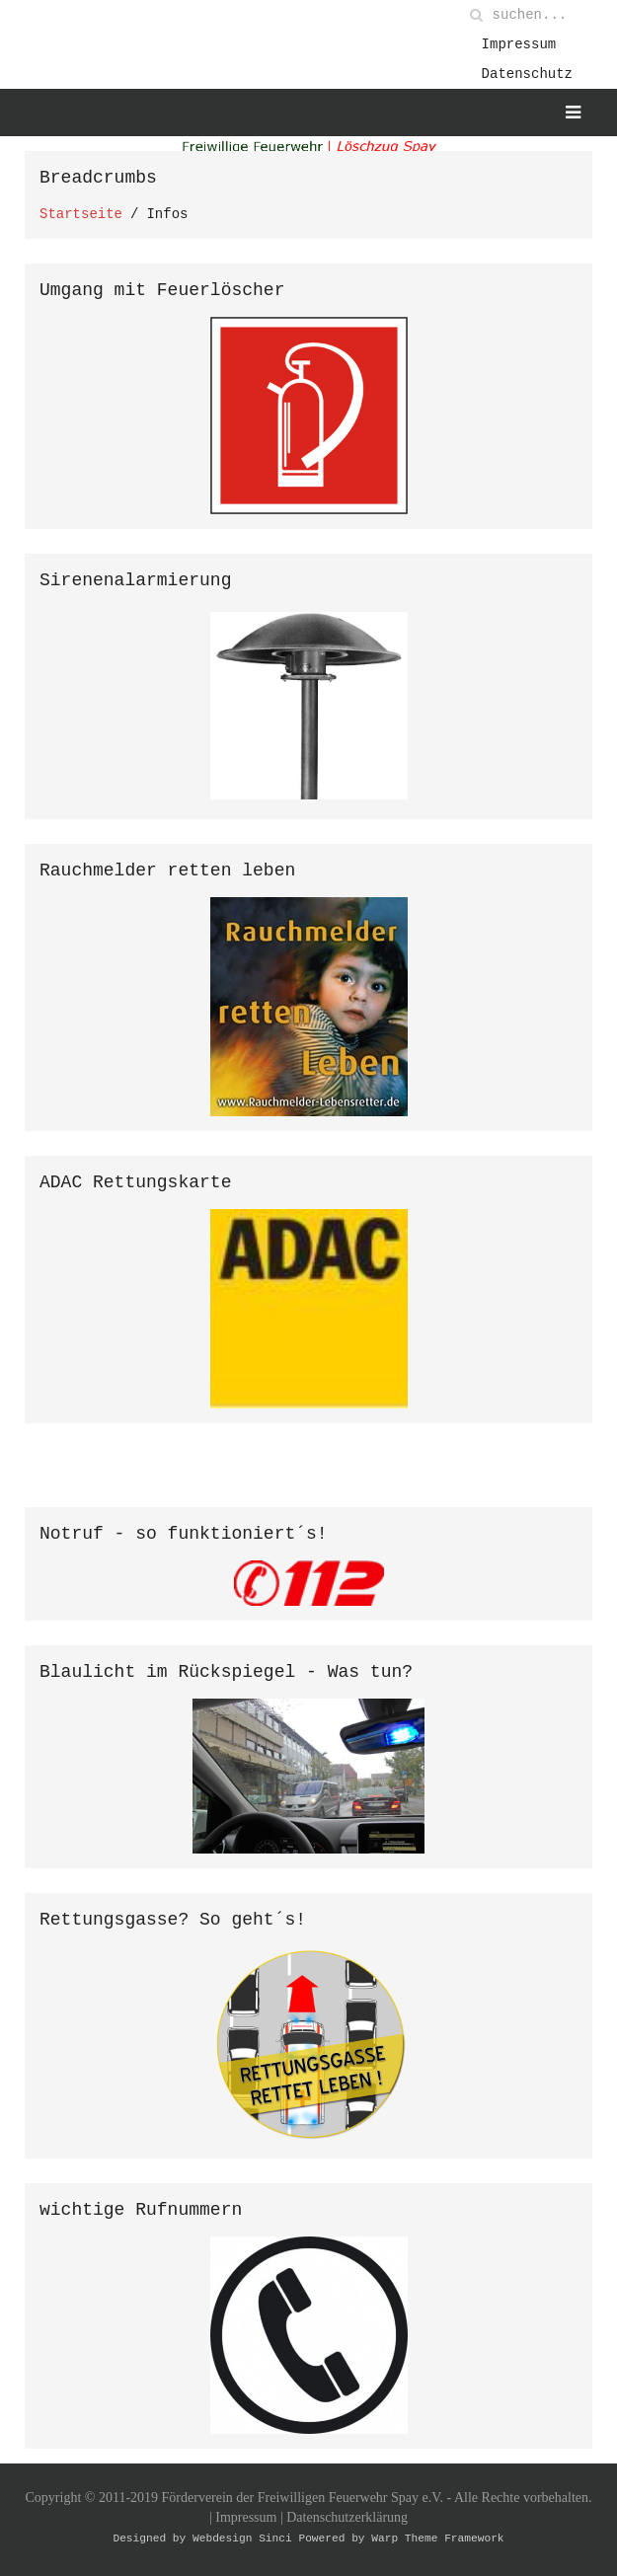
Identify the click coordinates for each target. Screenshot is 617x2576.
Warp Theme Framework (437, 2541)
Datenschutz (527, 73)
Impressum (519, 44)
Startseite (80, 213)
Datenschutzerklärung (347, 2520)
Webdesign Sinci (242, 2541)
